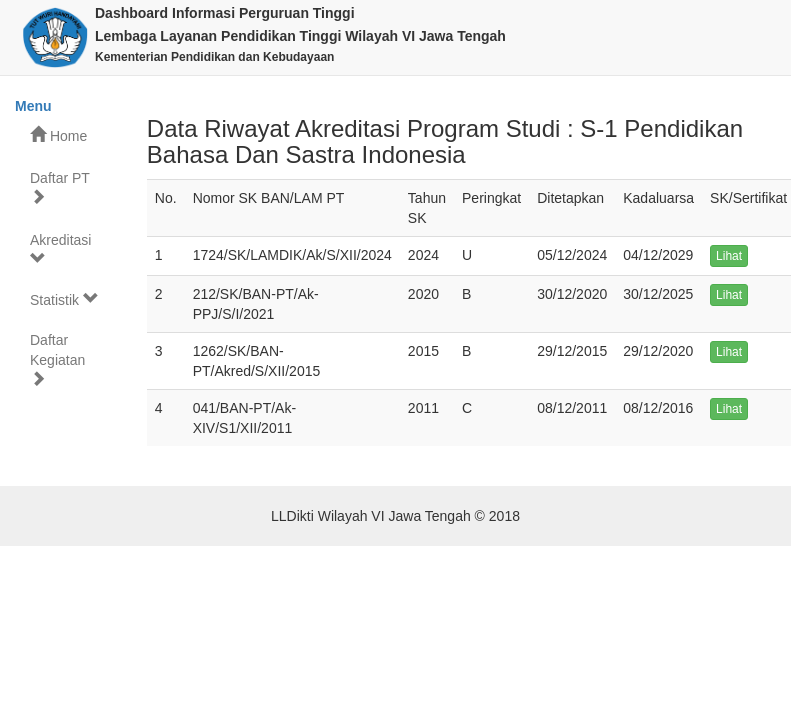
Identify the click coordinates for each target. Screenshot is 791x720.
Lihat (729, 256)
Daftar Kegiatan (57, 359)
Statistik (64, 299)
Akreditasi (60, 249)
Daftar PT (60, 187)
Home (58, 135)
